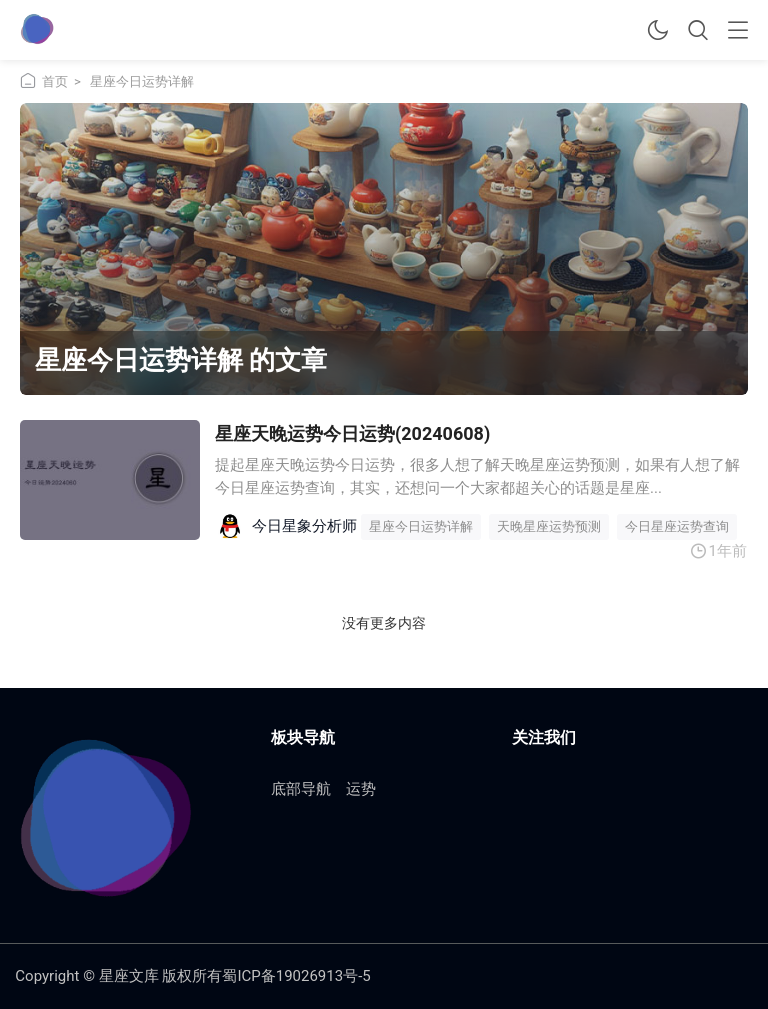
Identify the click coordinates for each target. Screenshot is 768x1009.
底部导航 (301, 789)
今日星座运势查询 (677, 526)
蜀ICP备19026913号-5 (296, 976)
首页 (55, 81)
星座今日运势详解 (421, 526)
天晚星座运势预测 (549, 526)
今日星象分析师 (304, 526)
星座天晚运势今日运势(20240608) (352, 433)
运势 (361, 789)
